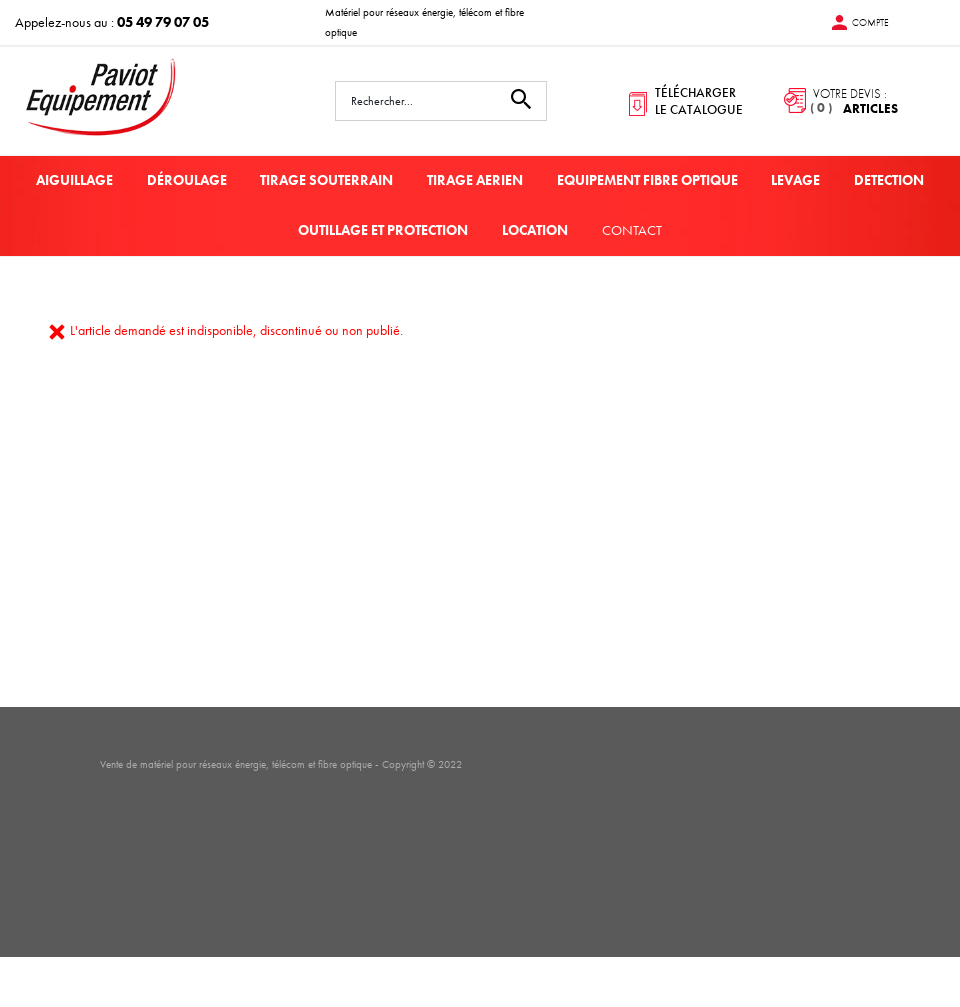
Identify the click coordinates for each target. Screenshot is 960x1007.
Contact (632, 230)
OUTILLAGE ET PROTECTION (383, 230)
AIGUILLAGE (74, 180)
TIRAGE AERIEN (475, 180)
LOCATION (535, 230)
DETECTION (889, 180)
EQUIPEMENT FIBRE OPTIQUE (647, 180)
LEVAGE (795, 180)
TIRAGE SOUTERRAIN (326, 180)
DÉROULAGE (187, 180)
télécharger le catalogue (699, 101)
